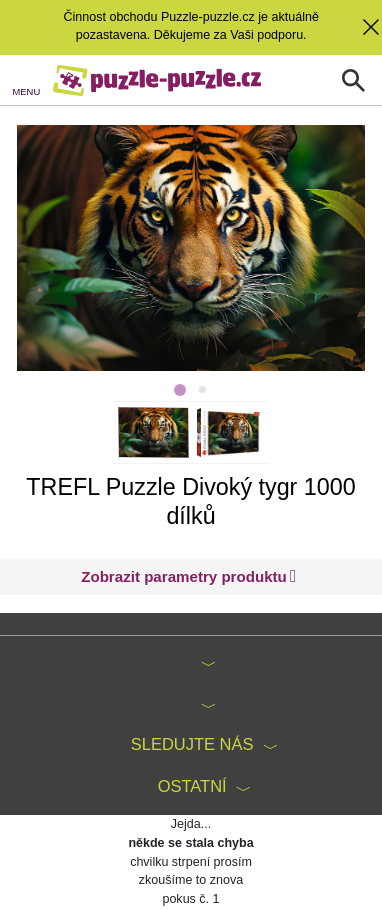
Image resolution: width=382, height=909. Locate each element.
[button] (188, 577)
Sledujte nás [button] (192, 744)
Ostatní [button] (192, 786)
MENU (27, 91)
